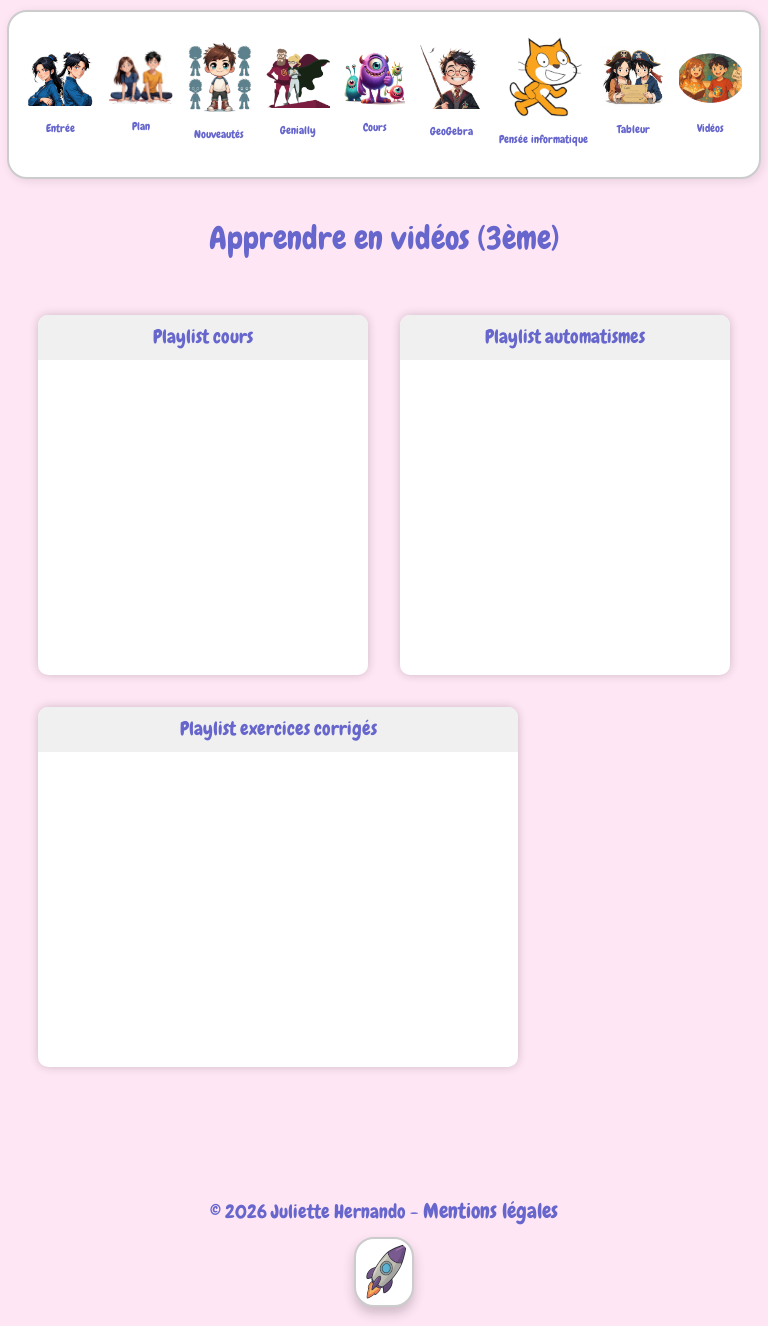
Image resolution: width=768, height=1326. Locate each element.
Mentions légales (490, 1210)
